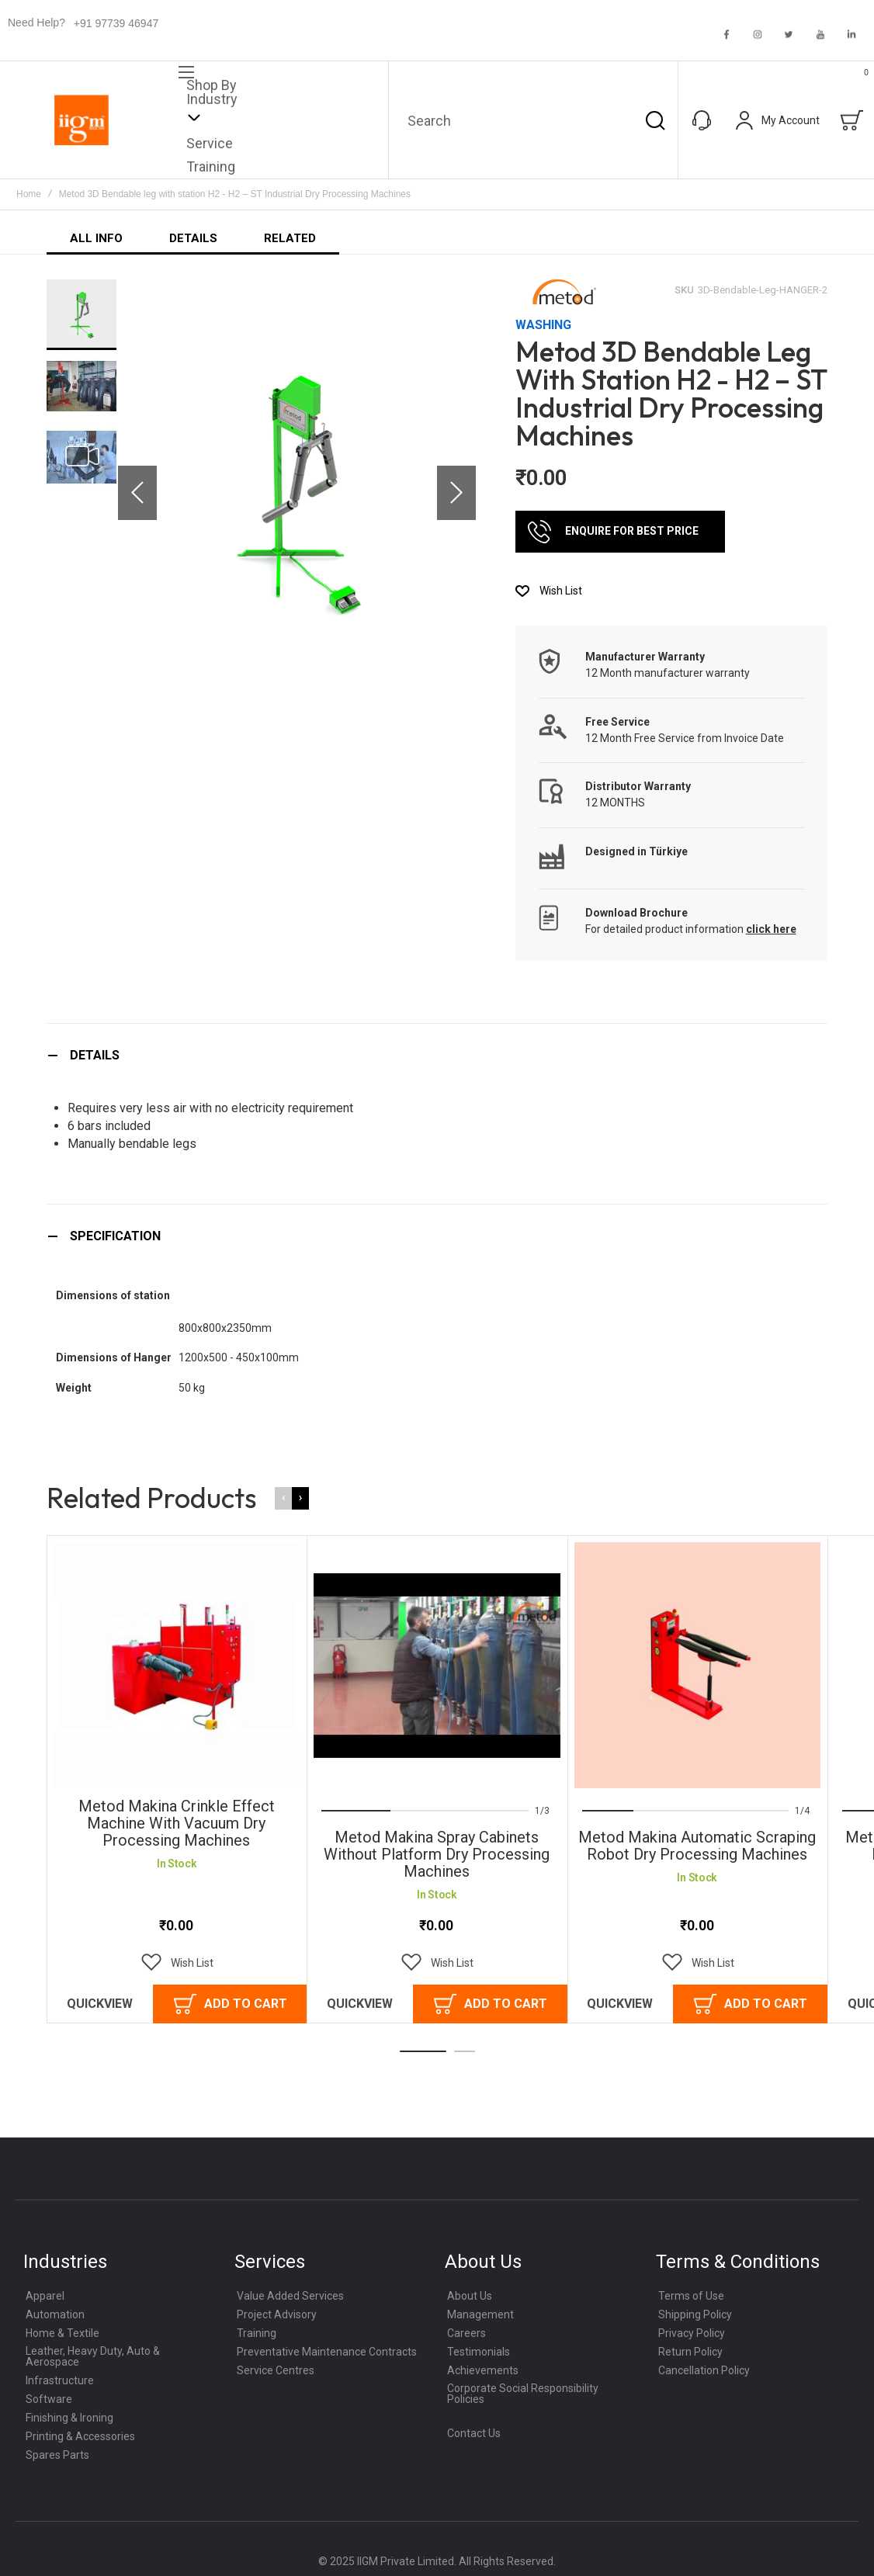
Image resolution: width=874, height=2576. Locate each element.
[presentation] (300, 1498)
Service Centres (275, 2370)
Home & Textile (62, 2333)
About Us (469, 2296)
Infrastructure (60, 2380)
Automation (55, 2314)
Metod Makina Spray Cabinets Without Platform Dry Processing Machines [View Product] (437, 1665)
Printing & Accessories (80, 2436)
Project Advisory (277, 2314)
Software (49, 2399)
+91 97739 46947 (116, 23)
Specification (115, 1236)
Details (95, 1055)
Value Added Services (290, 2296)
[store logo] (81, 120)
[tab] (437, 1055)
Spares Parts (57, 2455)
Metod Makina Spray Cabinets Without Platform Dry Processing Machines (437, 1854)
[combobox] (533, 120)
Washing (543, 324)
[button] (137, 492)
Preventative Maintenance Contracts (327, 2351)
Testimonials (478, 2351)
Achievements (483, 2370)
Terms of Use (691, 2296)
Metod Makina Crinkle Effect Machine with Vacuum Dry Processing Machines (176, 1823)
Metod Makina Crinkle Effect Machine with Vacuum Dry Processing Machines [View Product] (177, 1665)
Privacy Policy (691, 2333)
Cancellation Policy (704, 2370)
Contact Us (474, 2433)
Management (480, 2314)
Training (256, 2333)
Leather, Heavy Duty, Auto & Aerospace (93, 2356)
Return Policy (690, 2351)
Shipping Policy (695, 2314)
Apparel (45, 2296)
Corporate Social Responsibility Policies (522, 2393)
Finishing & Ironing (69, 2417)
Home (28, 194)
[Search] (655, 120)
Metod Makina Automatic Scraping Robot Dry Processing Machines (697, 1846)
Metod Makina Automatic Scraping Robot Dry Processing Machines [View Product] (697, 1665)
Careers (466, 2333)
